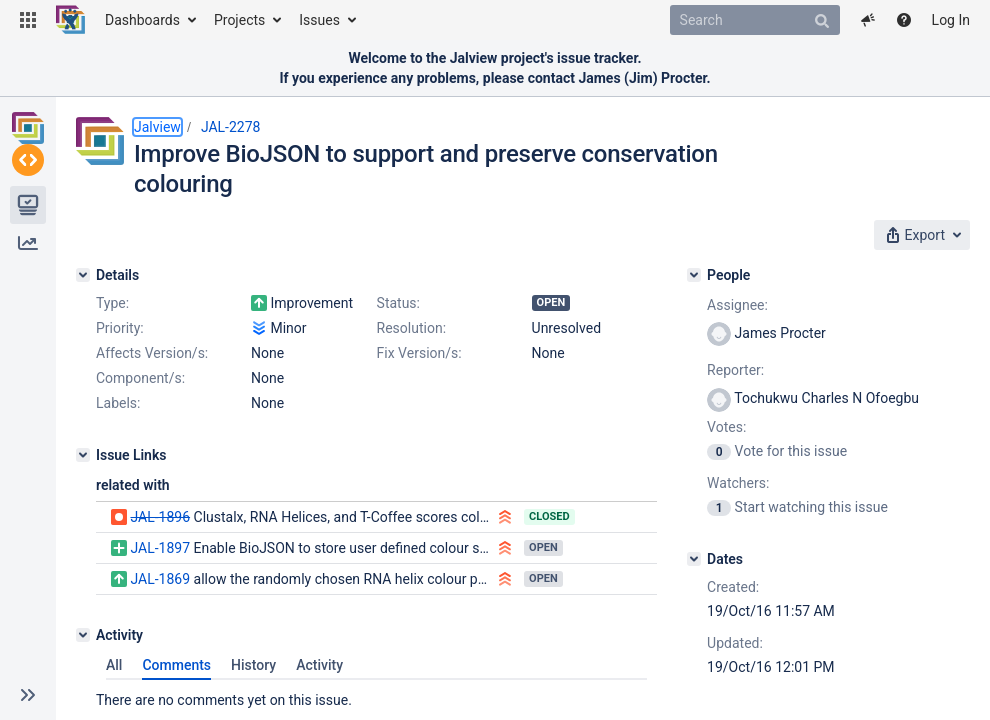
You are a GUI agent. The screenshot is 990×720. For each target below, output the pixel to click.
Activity (319, 665)
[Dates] (694, 559)
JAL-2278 (231, 127)
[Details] (83, 275)
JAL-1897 (160, 548)
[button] (28, 20)
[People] (694, 275)
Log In (951, 20)
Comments (176, 665)
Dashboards (142, 20)
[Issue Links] (83, 455)
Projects (239, 20)
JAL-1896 (160, 517)
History (253, 665)
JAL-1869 (160, 579)
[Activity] (83, 635)
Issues (319, 20)
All (114, 665)
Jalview (157, 127)
